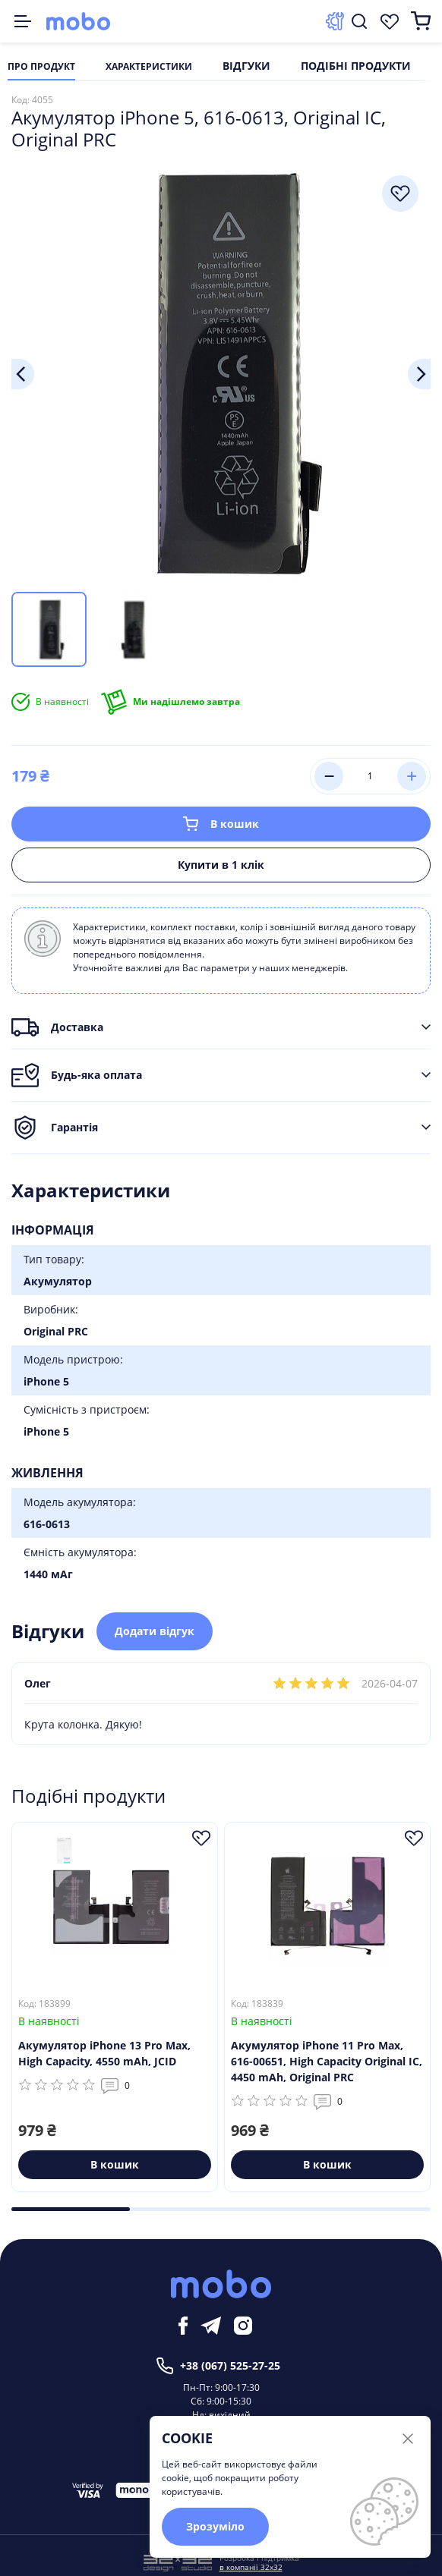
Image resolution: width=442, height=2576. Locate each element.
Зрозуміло (215, 2526)
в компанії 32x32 (251, 2567)
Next (419, 374)
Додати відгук (154, 1631)
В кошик (221, 824)
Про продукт (41, 67)
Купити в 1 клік (221, 864)
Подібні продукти (356, 67)
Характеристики (149, 67)
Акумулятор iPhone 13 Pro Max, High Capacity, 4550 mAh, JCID (104, 2053)
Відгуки (246, 67)
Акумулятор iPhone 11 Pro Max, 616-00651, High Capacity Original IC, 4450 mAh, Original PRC (326, 2061)
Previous (22, 374)
